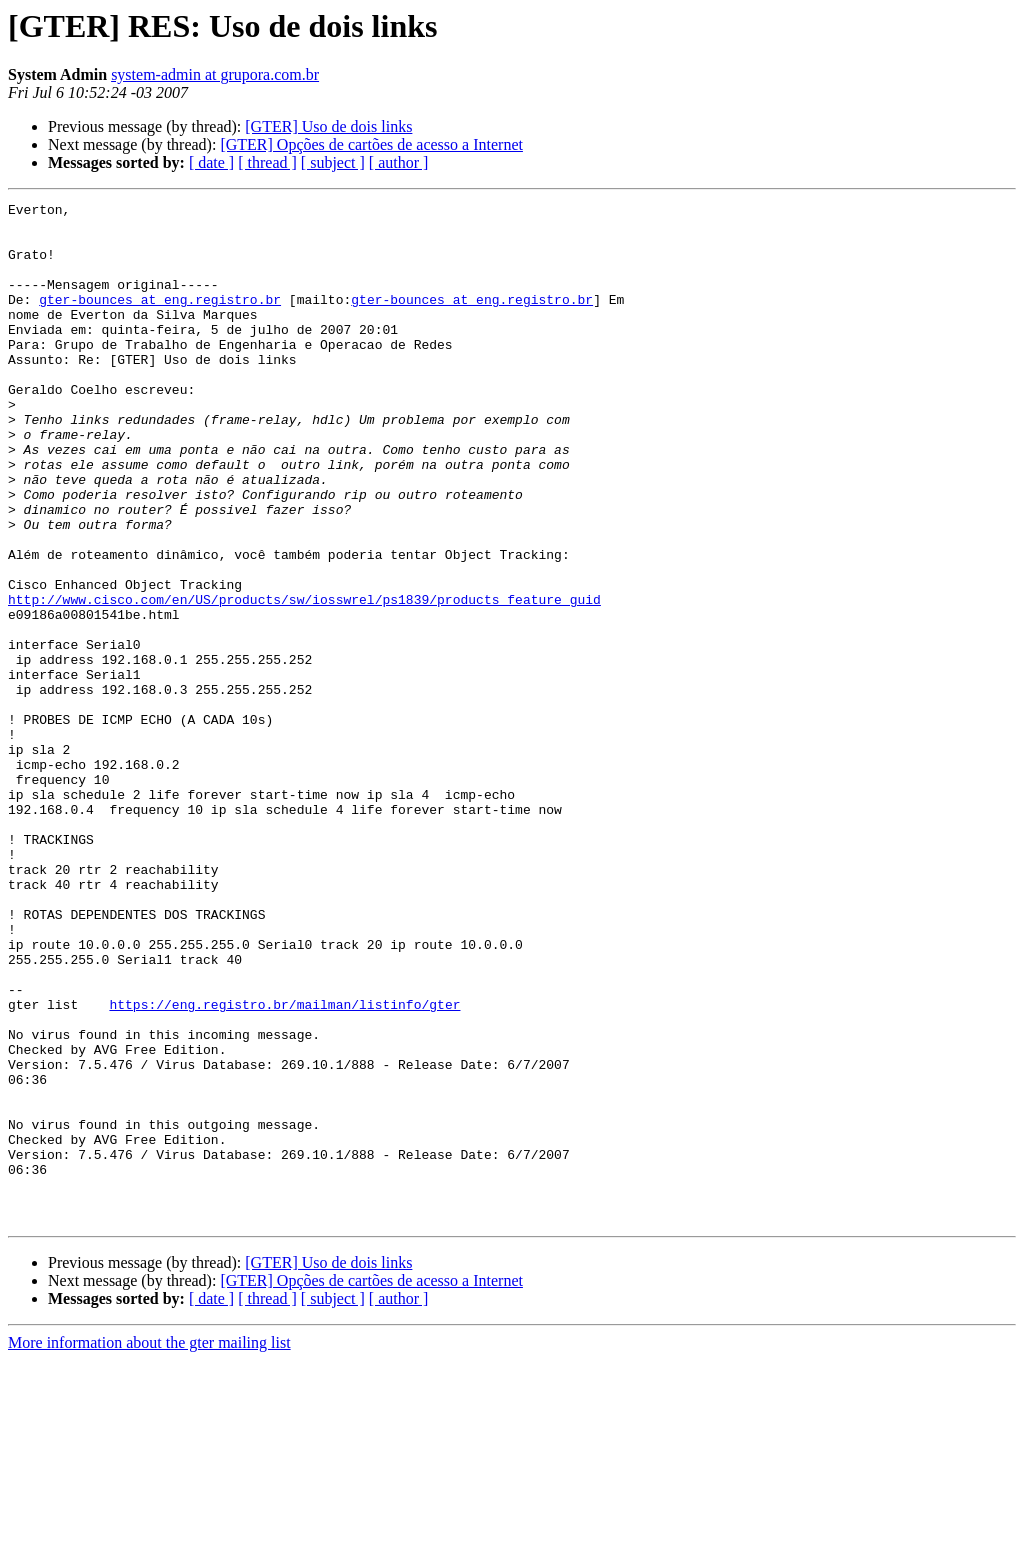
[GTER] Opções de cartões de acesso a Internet (371, 144)
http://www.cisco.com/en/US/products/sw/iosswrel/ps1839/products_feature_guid (304, 680)
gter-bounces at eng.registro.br (160, 320)
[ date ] (211, 162)
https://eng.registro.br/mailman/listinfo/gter (284, 1166)
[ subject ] (333, 162)
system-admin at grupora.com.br (215, 74)
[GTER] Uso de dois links (328, 126)
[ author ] (399, 162)
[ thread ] (267, 162)
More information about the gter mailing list (149, 1546)
